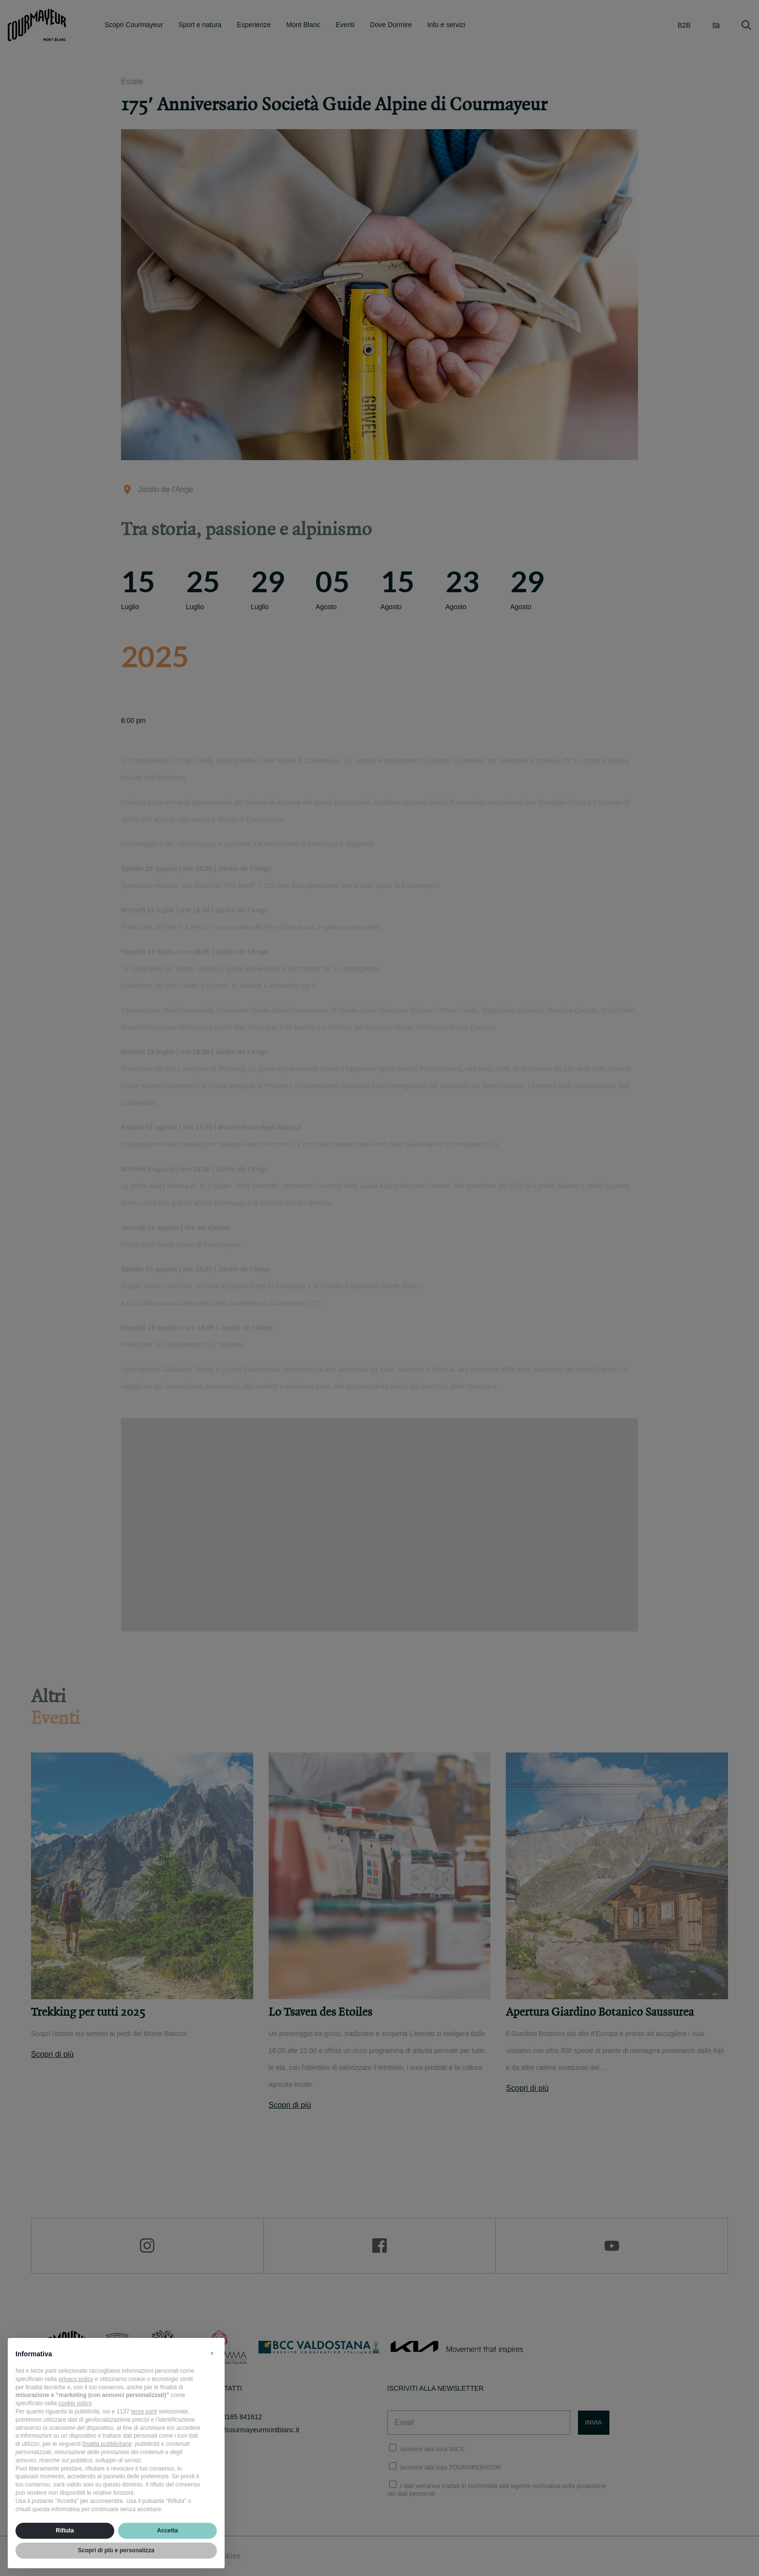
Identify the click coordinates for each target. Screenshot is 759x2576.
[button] (212, 2353)
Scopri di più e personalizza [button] (116, 2550)
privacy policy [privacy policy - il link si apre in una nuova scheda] (76, 2379)
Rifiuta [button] (65, 2530)
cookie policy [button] (75, 2403)
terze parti (144, 2411)
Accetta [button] (167, 2530)
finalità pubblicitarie (107, 2444)
